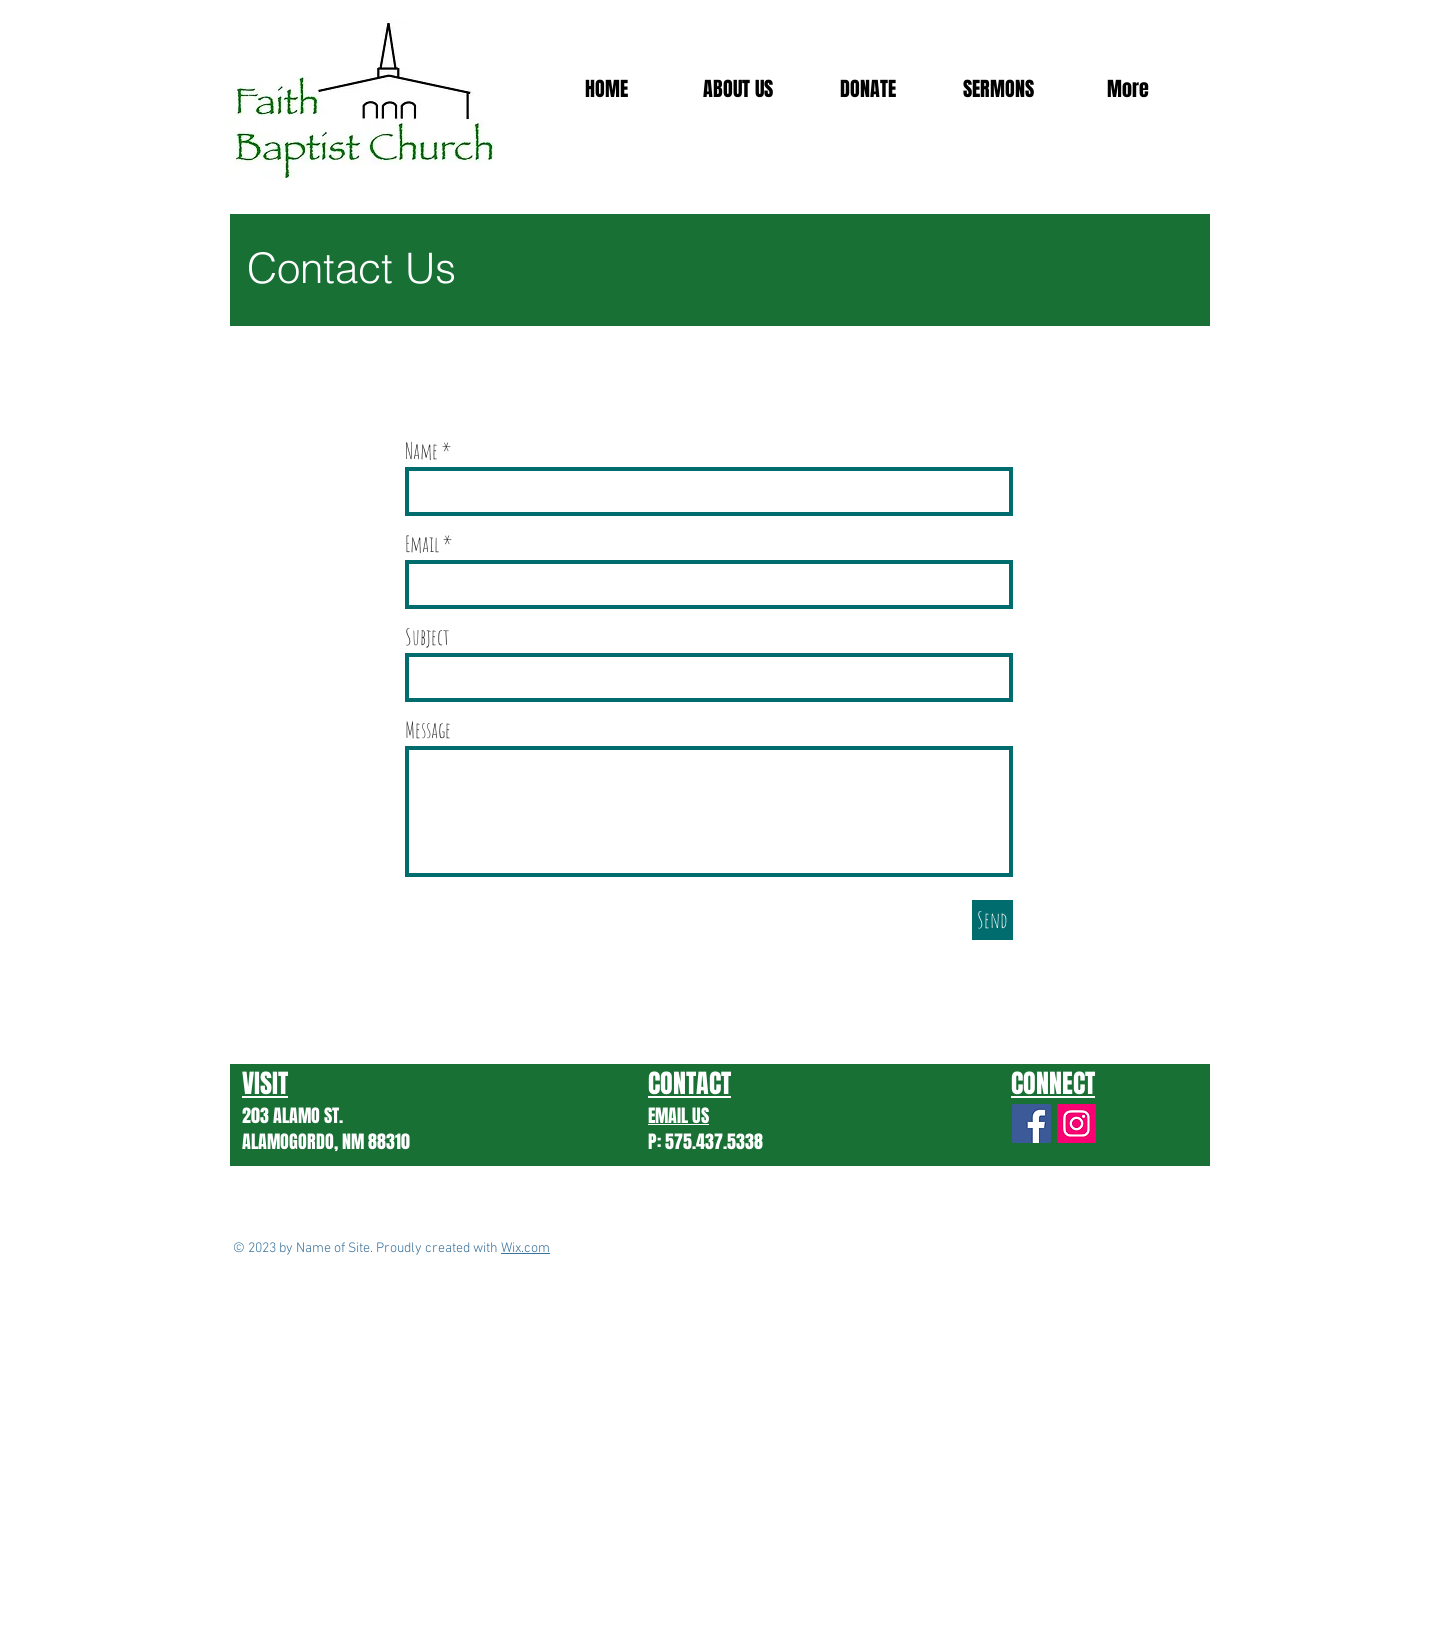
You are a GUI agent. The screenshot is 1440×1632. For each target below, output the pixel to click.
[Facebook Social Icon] (1031, 1123)
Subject (427, 637)
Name (421, 451)
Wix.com (525, 1248)
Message (428, 730)
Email (422, 544)
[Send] (992, 920)
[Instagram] (1076, 1123)
